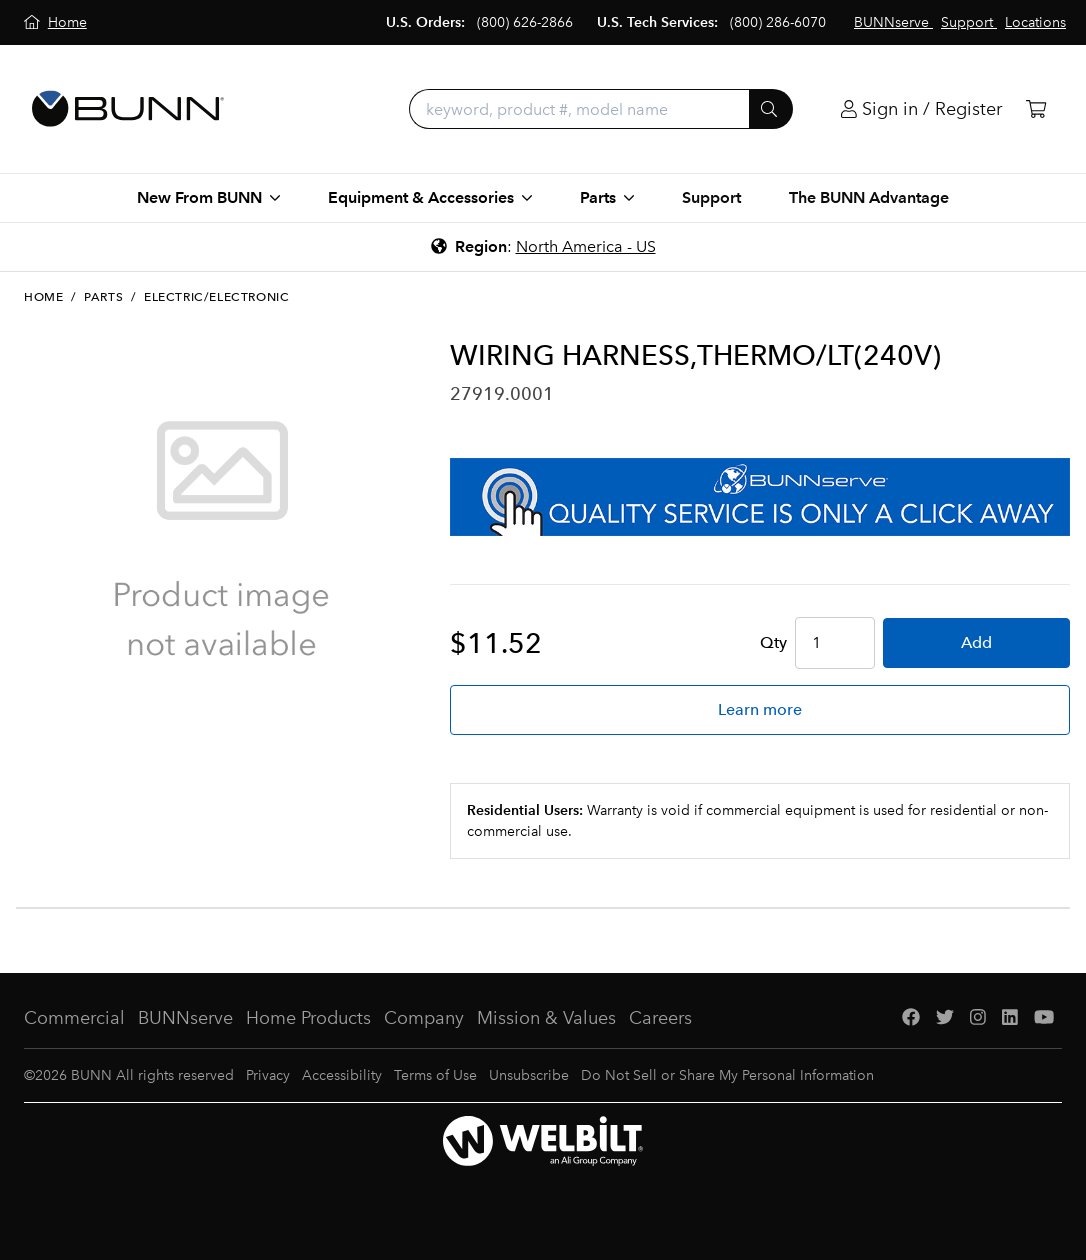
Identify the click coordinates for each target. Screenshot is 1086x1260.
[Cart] (1036, 109)
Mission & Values (546, 1018)
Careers (660, 1018)
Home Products (308, 1018)
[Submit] (771, 109)
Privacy (268, 1075)
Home (43, 297)
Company (424, 1018)
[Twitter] (945, 1018)
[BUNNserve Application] (760, 497)
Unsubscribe (529, 1075)
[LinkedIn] (1010, 1018)
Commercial (74, 1018)
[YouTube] (1044, 1018)
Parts (103, 297)
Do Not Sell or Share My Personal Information (727, 1075)
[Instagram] (978, 1018)
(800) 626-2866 (525, 22)
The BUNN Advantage (869, 197)
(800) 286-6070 (778, 22)
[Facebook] (911, 1018)
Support (711, 197)
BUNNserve (185, 1018)
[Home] (55, 22)
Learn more (760, 709)
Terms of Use (435, 1075)
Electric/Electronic (216, 297)
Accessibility (342, 1075)
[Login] (921, 109)
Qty (773, 642)
